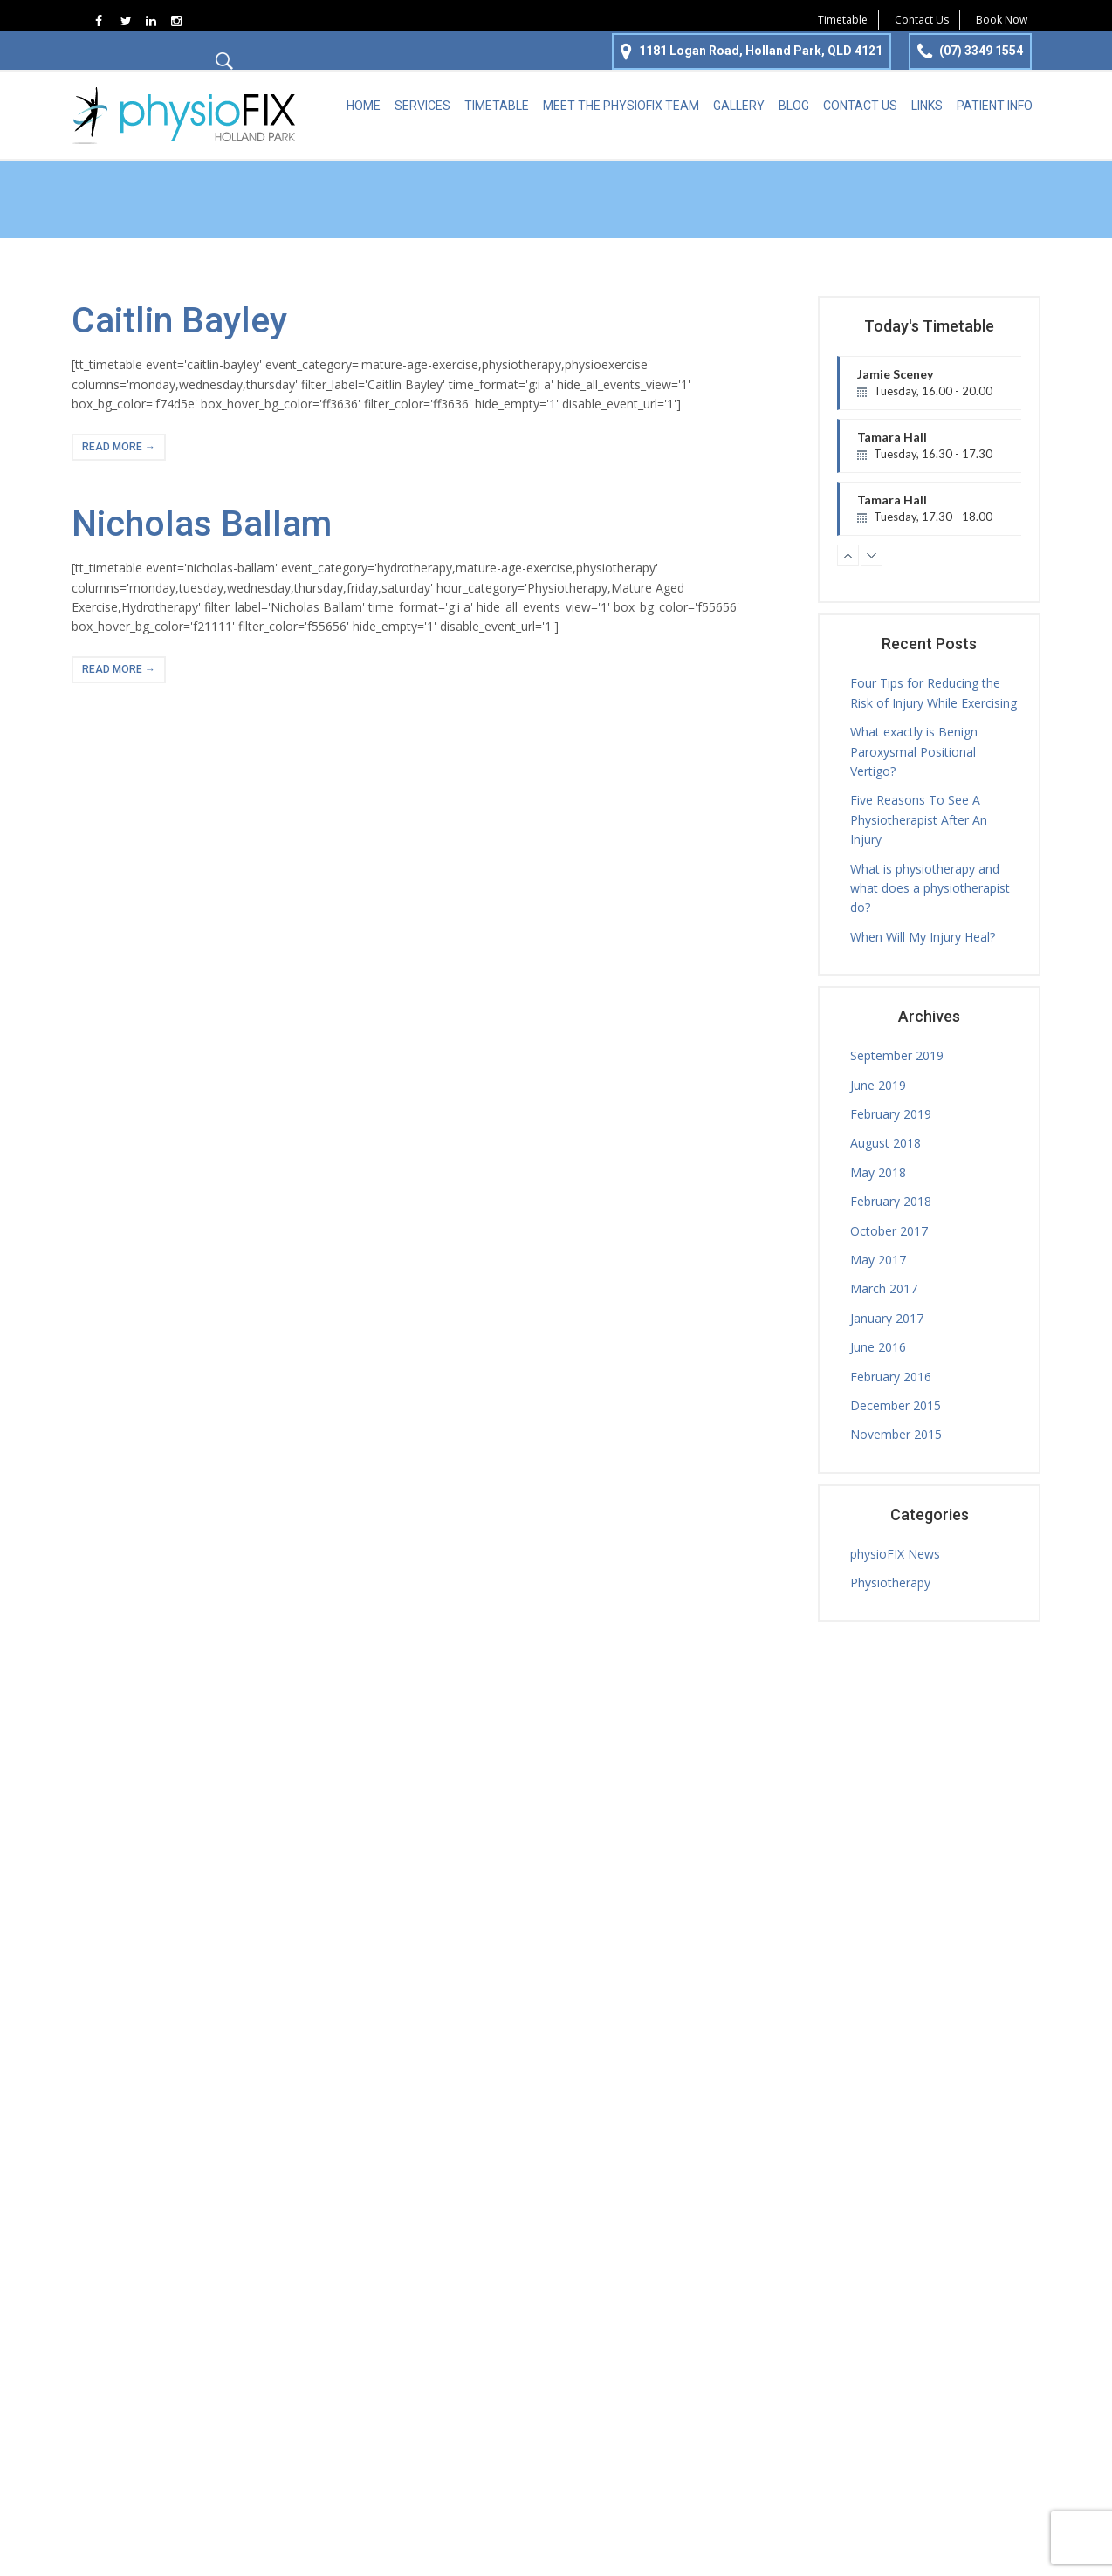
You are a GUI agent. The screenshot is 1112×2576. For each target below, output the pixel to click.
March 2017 (883, 1288)
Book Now (1001, 19)
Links (927, 106)
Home (364, 106)
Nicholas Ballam (202, 524)
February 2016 (890, 1376)
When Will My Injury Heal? (922, 936)
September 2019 (897, 1055)
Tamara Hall (955, 451)
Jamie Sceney (955, 388)
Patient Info (995, 106)
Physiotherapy (890, 1582)
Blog (794, 106)
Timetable (843, 19)
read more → (118, 447)
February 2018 (890, 1201)
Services (422, 106)
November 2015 (896, 1434)
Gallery (739, 106)
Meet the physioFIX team (621, 106)
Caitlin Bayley (179, 320)
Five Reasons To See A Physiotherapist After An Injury (918, 819)
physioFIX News (895, 1553)
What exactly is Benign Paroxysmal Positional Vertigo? (914, 751)
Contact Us (922, 19)
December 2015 (895, 1405)
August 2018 (885, 1142)
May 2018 (878, 1172)
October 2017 (889, 1231)
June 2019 (878, 1085)
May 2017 (878, 1259)
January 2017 (886, 1318)
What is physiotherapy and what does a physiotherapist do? (930, 888)
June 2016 (878, 1347)
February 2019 (890, 1114)
